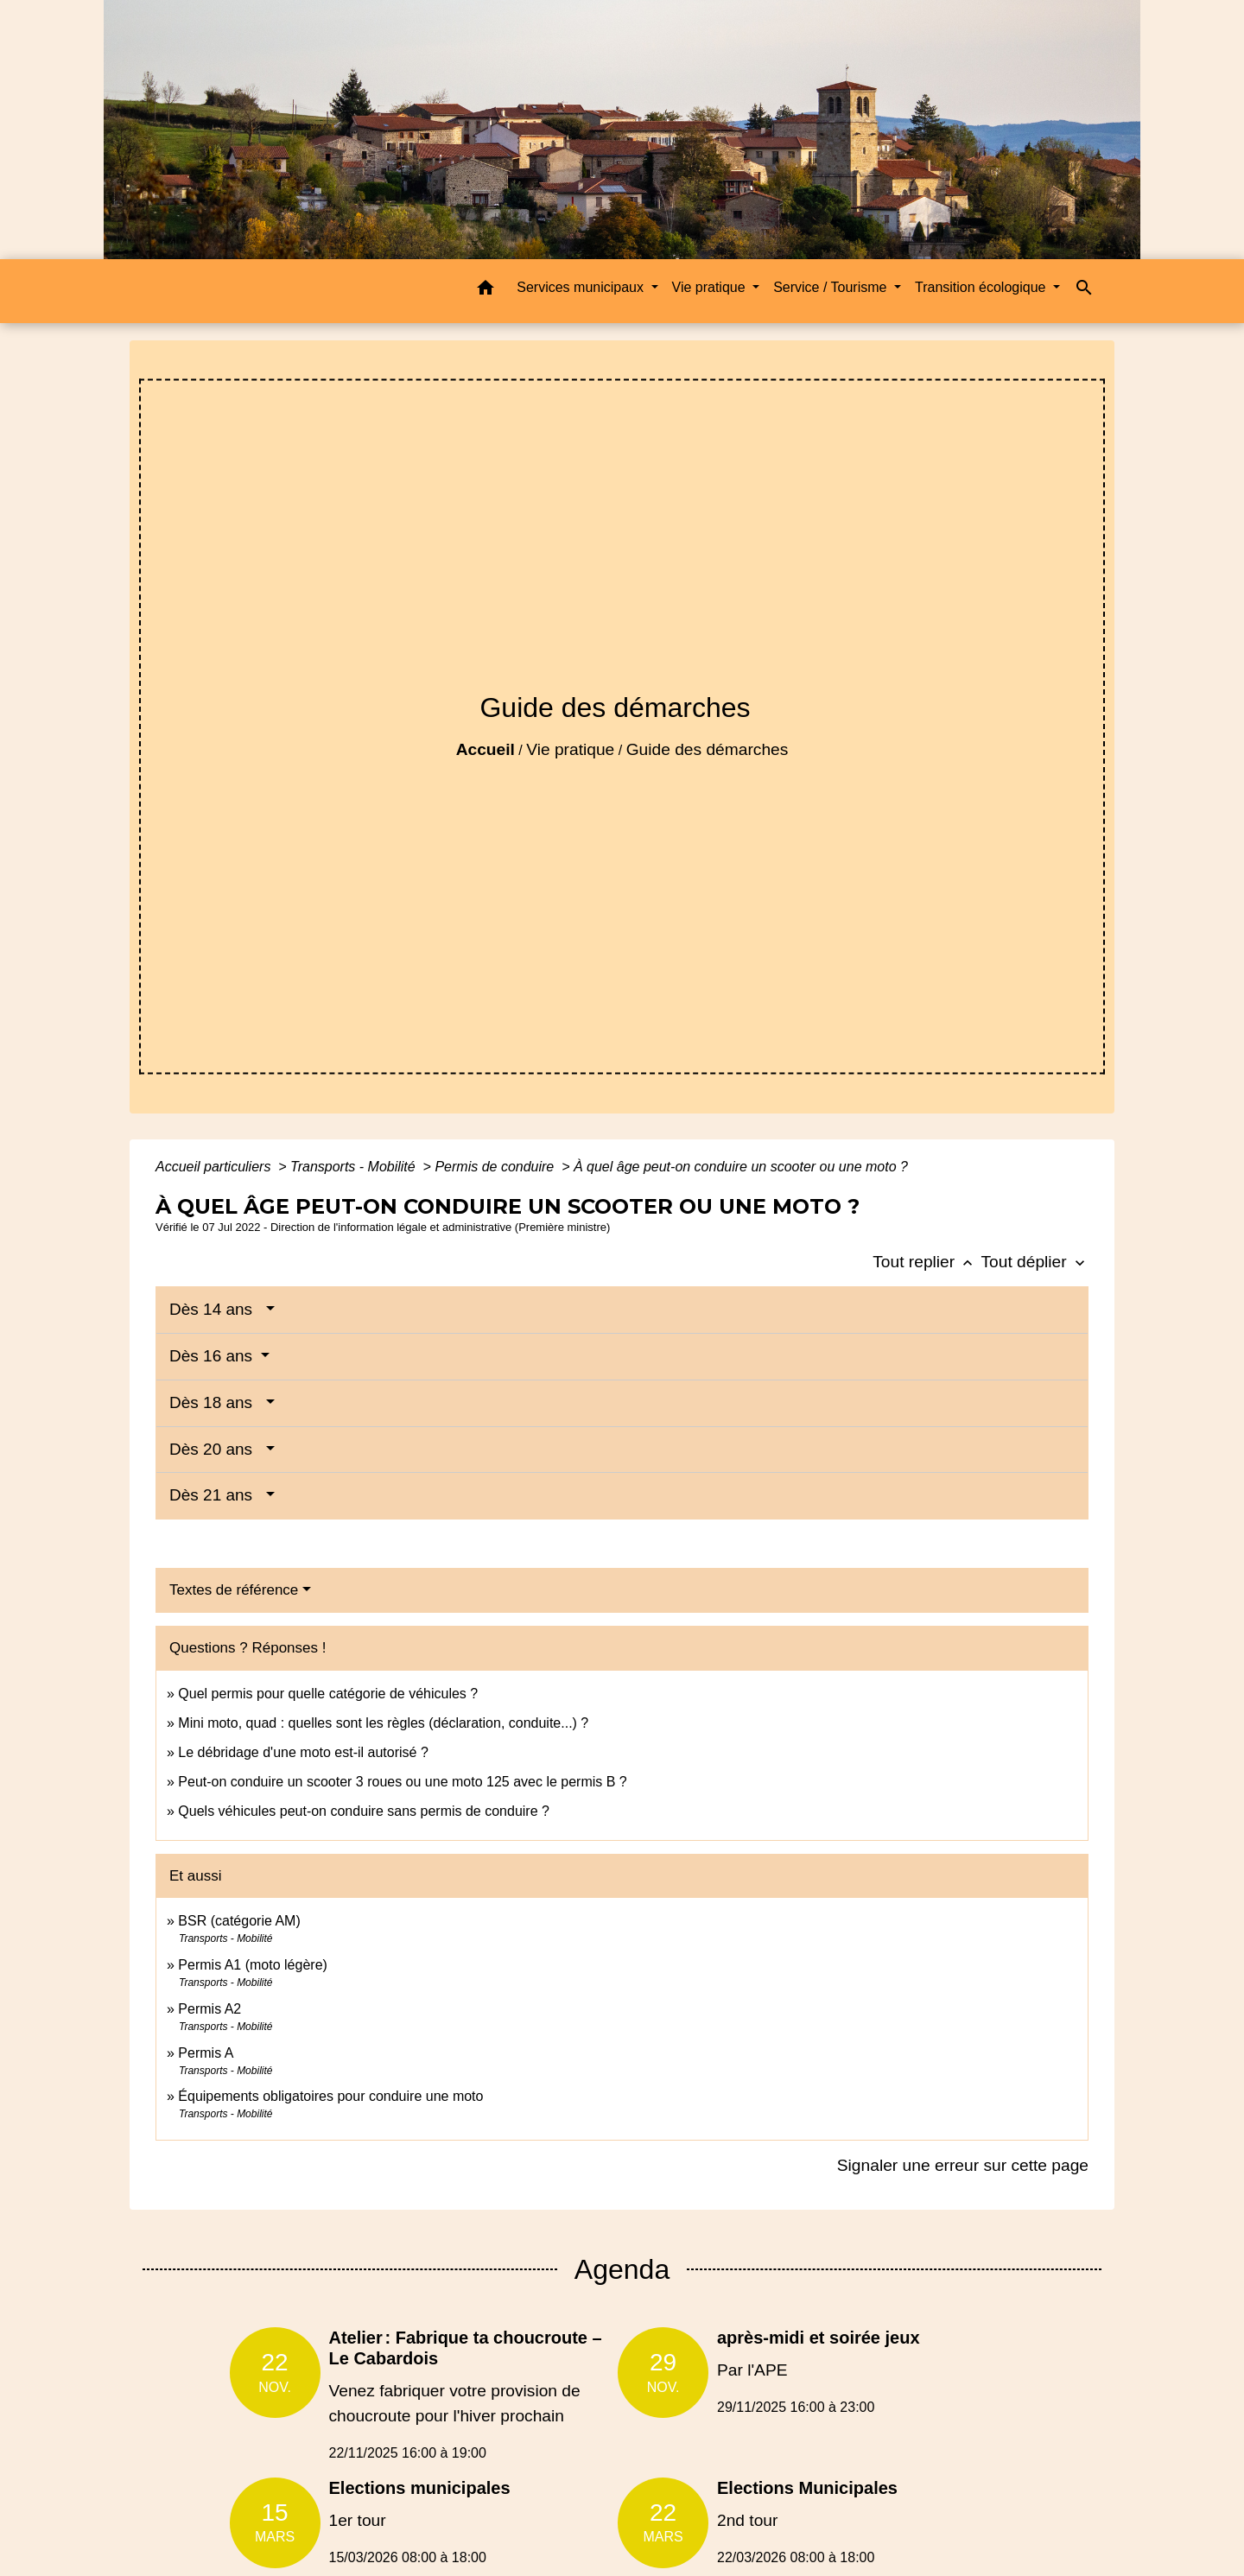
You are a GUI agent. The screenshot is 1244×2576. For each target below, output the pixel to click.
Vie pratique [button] (711, 287)
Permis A (205, 2053)
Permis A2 (209, 2009)
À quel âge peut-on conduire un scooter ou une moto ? (741, 1166)
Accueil (485, 749)
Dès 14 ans (215, 1309)
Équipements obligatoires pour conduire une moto (330, 2096)
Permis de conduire (496, 1166)
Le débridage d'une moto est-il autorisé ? (303, 1752)
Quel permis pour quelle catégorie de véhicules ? (328, 1693)
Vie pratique (570, 749)
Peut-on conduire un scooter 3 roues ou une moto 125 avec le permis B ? (402, 1781)
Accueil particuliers (215, 1166)
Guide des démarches (707, 749)
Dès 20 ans (215, 1449)
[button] (485, 290)
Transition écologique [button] (982, 287)
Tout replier (927, 1262)
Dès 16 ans (213, 1356)
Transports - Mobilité (354, 1166)
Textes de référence (233, 1590)
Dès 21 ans (215, 1495)
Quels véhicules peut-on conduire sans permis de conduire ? (363, 1811)
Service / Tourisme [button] (832, 287)
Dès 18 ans (215, 1402)
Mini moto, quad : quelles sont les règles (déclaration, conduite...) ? (383, 1723)
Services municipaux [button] (582, 287)
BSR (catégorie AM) (239, 1920)
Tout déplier (1034, 1262)
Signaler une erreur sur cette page (962, 2165)
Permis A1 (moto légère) (252, 1964)
